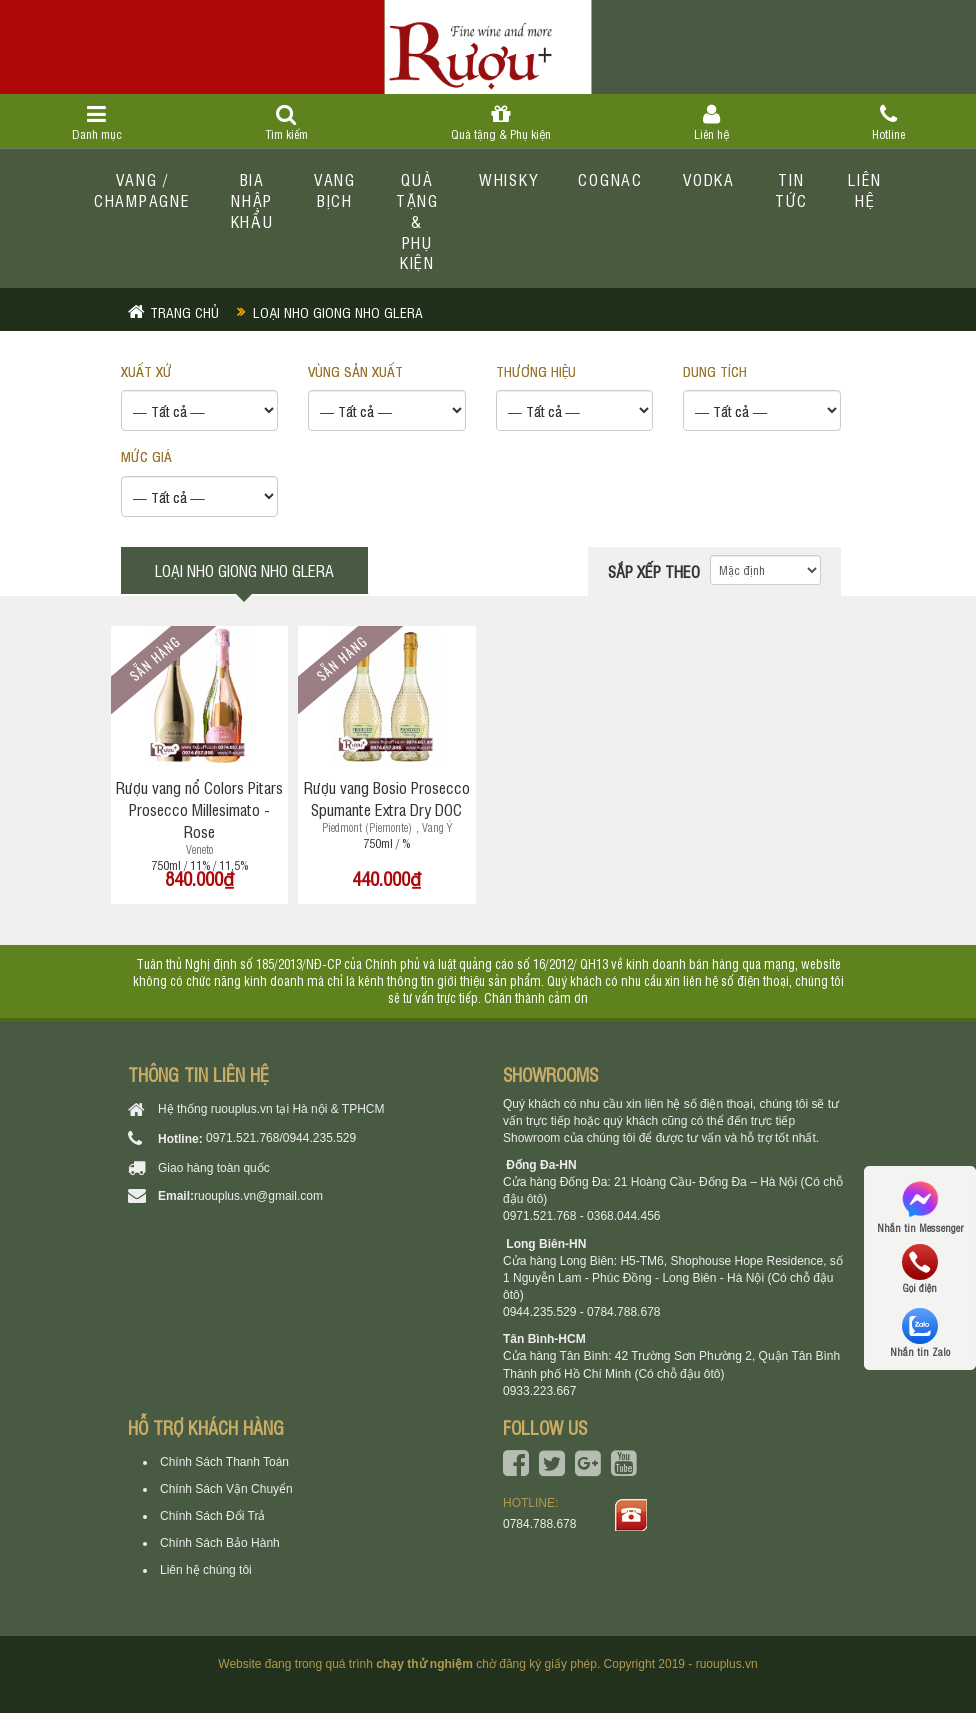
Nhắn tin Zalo (920, 1333)
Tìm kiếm (286, 123)
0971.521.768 (242, 1138)
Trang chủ (184, 311)
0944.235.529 (319, 1138)
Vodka (709, 179)
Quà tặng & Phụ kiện (500, 123)
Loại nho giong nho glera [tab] (244, 570)
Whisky (509, 179)
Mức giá (146, 455)
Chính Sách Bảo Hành (220, 1543)
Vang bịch (335, 189)
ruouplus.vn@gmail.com (258, 1196)
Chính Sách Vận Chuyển (226, 1489)
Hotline (888, 123)
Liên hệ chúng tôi (206, 1570)
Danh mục (96, 123)
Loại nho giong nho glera (338, 311)
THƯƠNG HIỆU (536, 370)
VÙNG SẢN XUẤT (355, 370)
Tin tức (791, 189)
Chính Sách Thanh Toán (224, 1462)
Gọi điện (920, 1269)
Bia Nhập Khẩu (252, 200)
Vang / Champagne (142, 189)
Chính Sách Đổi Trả (212, 1516)
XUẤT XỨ (146, 370)
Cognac (610, 179)
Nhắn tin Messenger (920, 1205)
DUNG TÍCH (715, 370)
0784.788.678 (539, 1524)
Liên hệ (711, 123)
